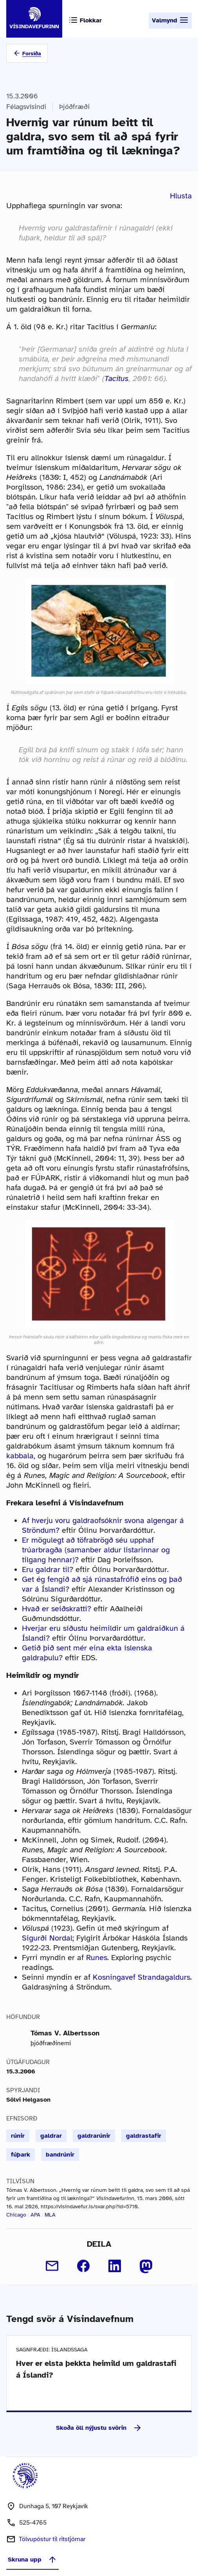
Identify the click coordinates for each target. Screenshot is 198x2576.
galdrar (51, 2136)
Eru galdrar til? (47, 1569)
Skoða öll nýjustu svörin (99, 2428)
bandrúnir (60, 2154)
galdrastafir (143, 2136)
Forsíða (31, 53)
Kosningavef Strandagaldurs (141, 1977)
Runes (96, 1957)
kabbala (20, 1456)
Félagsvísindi (26, 106)
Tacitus (116, 378)
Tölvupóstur (52, 2539)
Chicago (16, 2214)
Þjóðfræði (74, 106)
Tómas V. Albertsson (65, 2033)
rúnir (18, 2136)
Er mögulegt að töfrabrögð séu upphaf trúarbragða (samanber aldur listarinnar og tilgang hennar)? (96, 1550)
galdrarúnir (93, 2136)
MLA (50, 2214)
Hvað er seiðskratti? (56, 1609)
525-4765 (33, 2523)
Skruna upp (32, 2559)
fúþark (20, 2154)
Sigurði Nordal (47, 1938)
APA (35, 2214)
